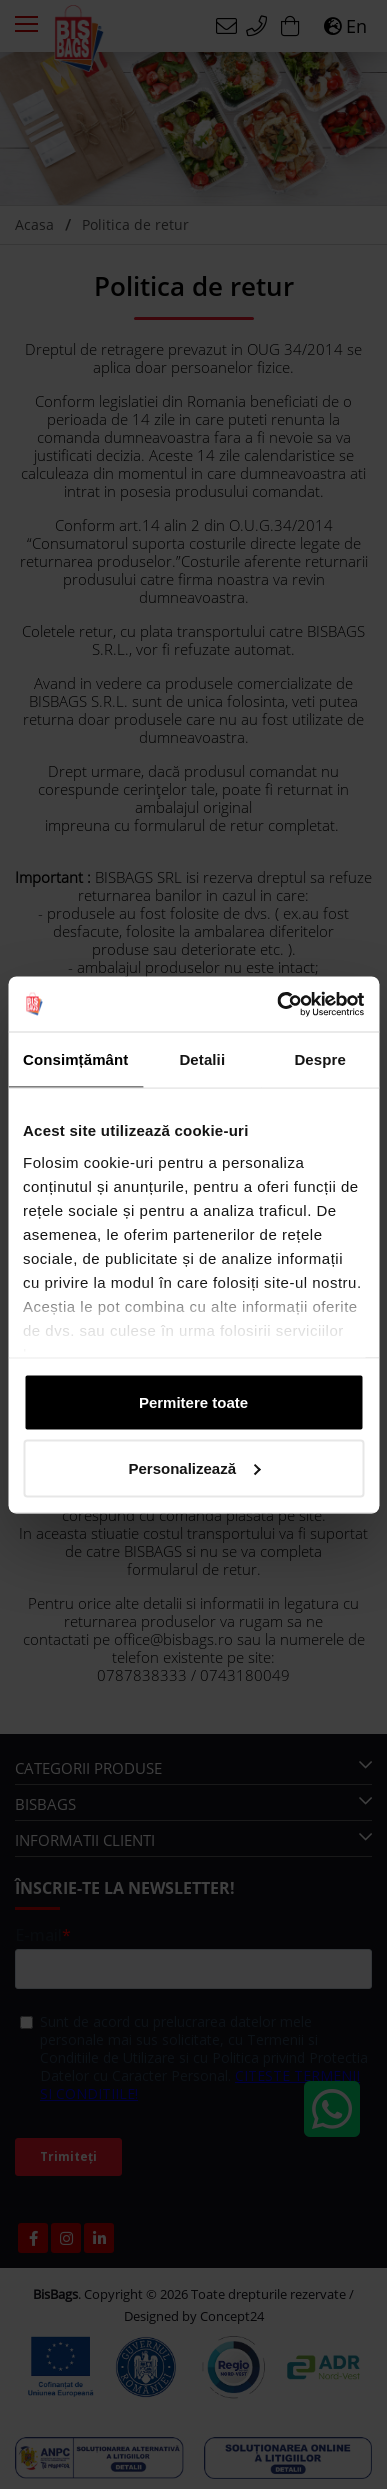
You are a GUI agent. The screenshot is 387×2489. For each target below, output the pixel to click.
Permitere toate (193, 1402)
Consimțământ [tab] (75, 1059)
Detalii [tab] (202, 1059)
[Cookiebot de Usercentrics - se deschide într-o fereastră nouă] (277, 1004)
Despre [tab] (319, 1059)
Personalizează (194, 1467)
